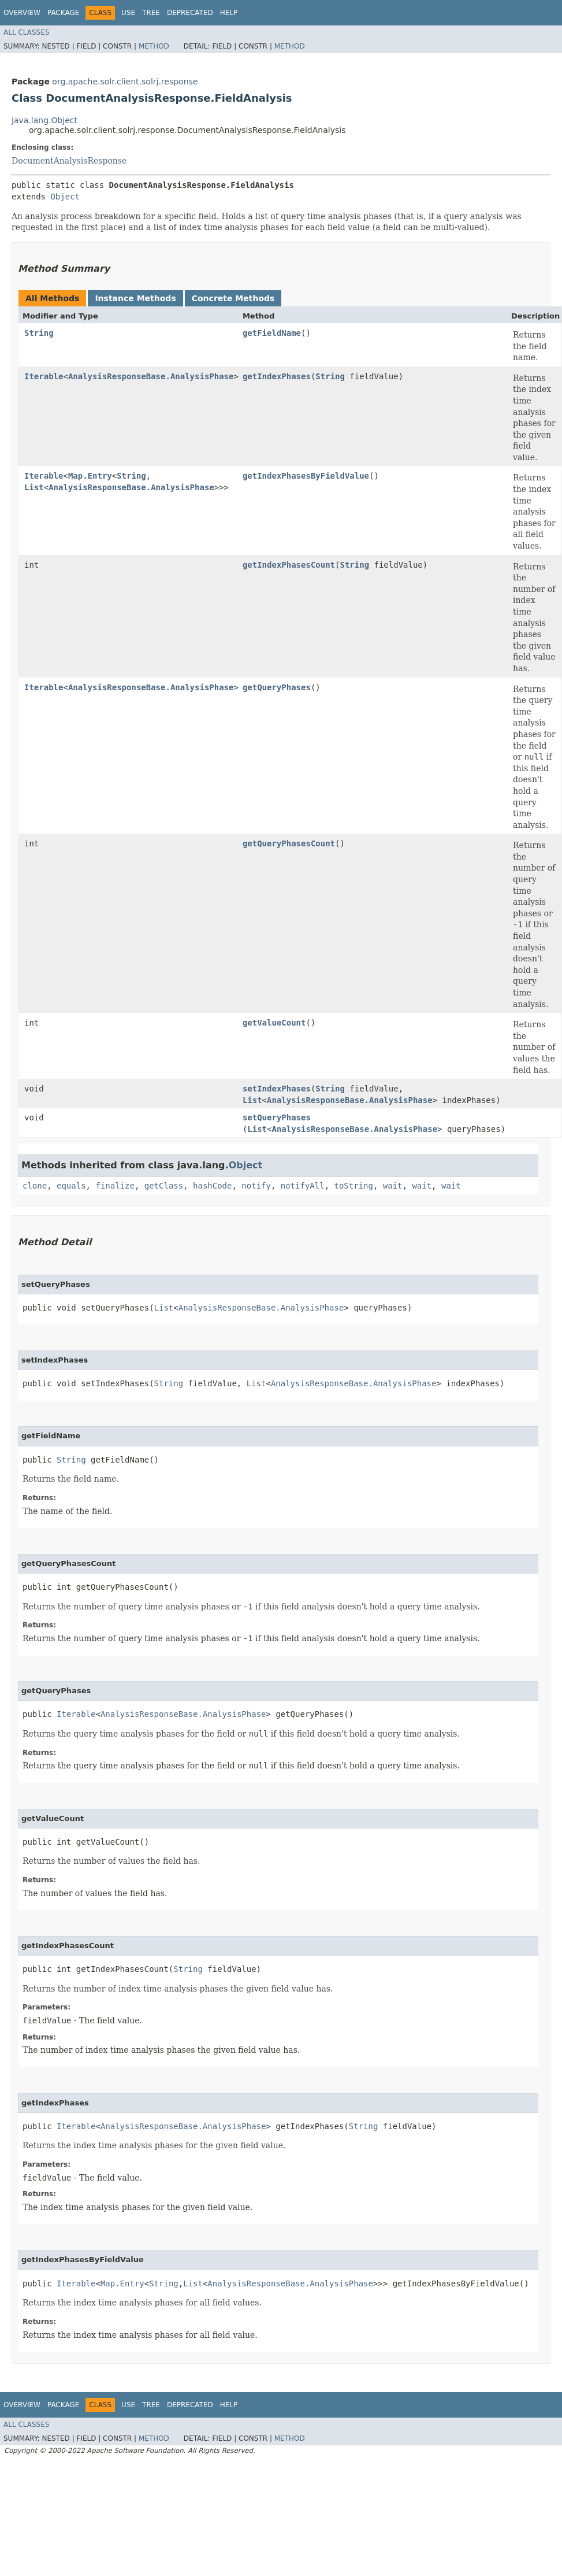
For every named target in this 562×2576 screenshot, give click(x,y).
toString (353, 1185)
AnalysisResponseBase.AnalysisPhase (151, 376)
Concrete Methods (233, 298)
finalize (114, 1185)
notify (256, 1185)
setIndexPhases (277, 1088)
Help (229, 13)
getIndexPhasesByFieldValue (306, 475)
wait (393, 1185)
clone (35, 1185)
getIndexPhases (277, 376)
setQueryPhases (277, 1117)
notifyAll (303, 1185)
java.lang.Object (44, 120)
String (39, 333)
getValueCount (274, 1022)
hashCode (212, 1185)
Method (154, 46)
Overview (21, 13)
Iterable (43, 376)
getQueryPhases (277, 687)
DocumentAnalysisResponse (69, 160)
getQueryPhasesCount (289, 843)
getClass (163, 1185)
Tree (151, 13)
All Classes (26, 32)
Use (128, 13)
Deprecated (190, 13)
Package (63, 13)
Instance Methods (135, 298)
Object (65, 196)
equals (71, 1185)
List (34, 487)
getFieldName (272, 333)
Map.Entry (90, 475)
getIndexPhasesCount (289, 564)
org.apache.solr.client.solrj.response (125, 81)
